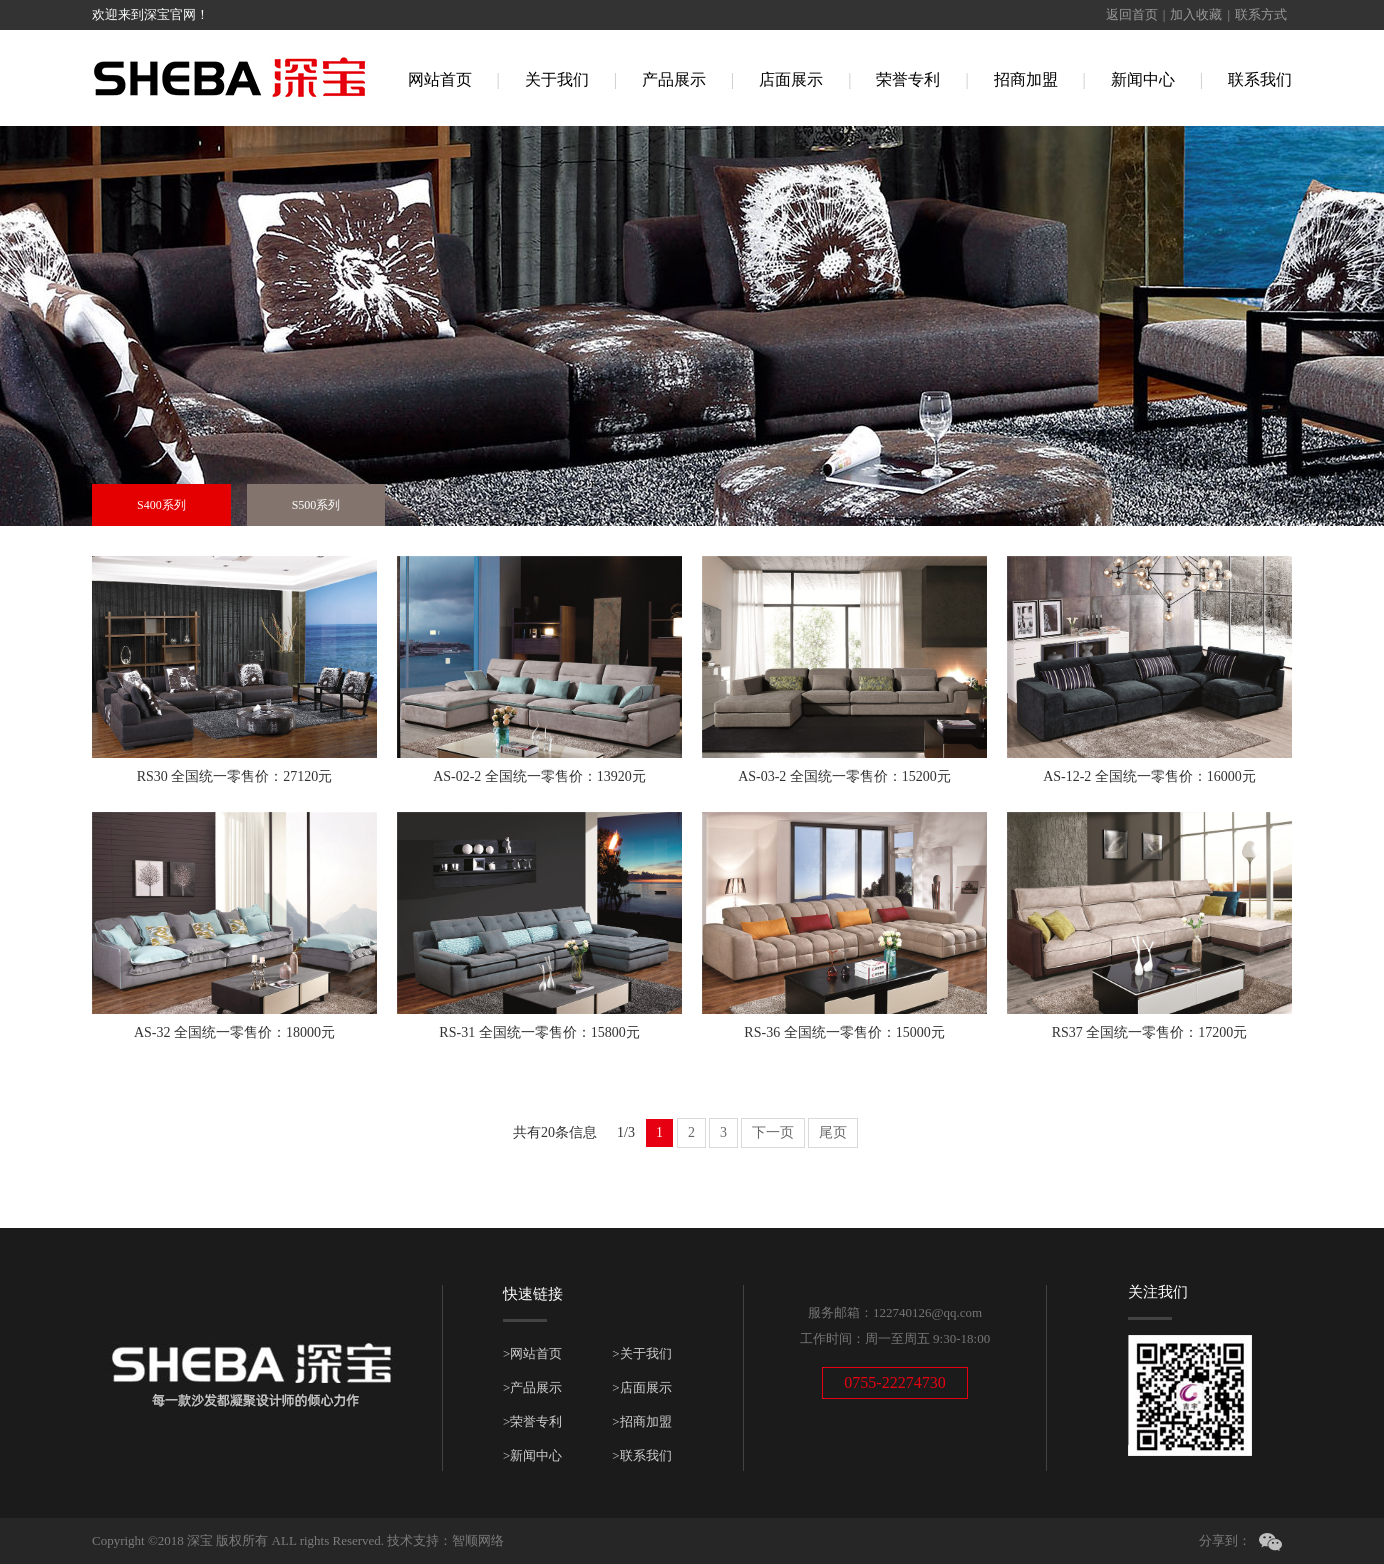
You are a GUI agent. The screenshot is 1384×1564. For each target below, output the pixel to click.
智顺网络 (478, 1540)
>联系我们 (641, 1455)
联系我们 (1260, 79)
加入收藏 (1196, 14)
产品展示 (674, 79)
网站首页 (440, 79)
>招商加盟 (641, 1421)
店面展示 (791, 79)
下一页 (773, 1132)
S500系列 (316, 505)
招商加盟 (1026, 79)
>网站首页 (532, 1353)
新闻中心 (1143, 79)
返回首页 (1132, 14)
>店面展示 (641, 1387)
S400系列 (161, 505)
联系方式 (1261, 14)
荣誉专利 (908, 79)
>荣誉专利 (532, 1421)
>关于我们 (641, 1353)
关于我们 (557, 79)
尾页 (833, 1132)
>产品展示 (532, 1387)
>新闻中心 (532, 1455)
